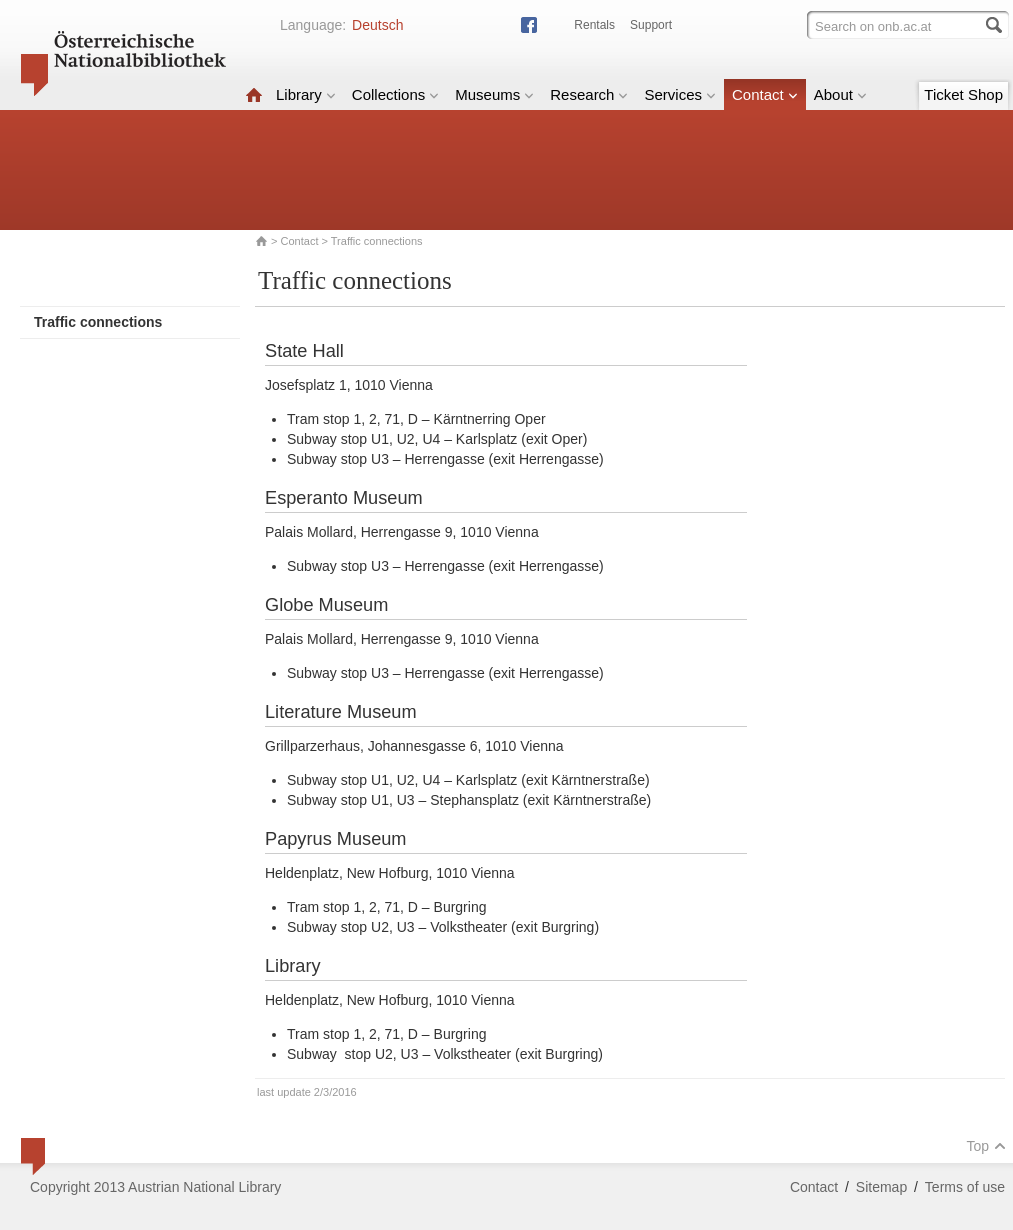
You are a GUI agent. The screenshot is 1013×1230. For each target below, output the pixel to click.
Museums (494, 94)
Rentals (594, 25)
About (840, 94)
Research (589, 94)
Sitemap (881, 1187)
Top (986, 1146)
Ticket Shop (963, 94)
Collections (395, 94)
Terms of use (965, 1187)
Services (680, 94)
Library (306, 94)
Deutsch (377, 25)
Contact (765, 94)
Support (651, 25)
